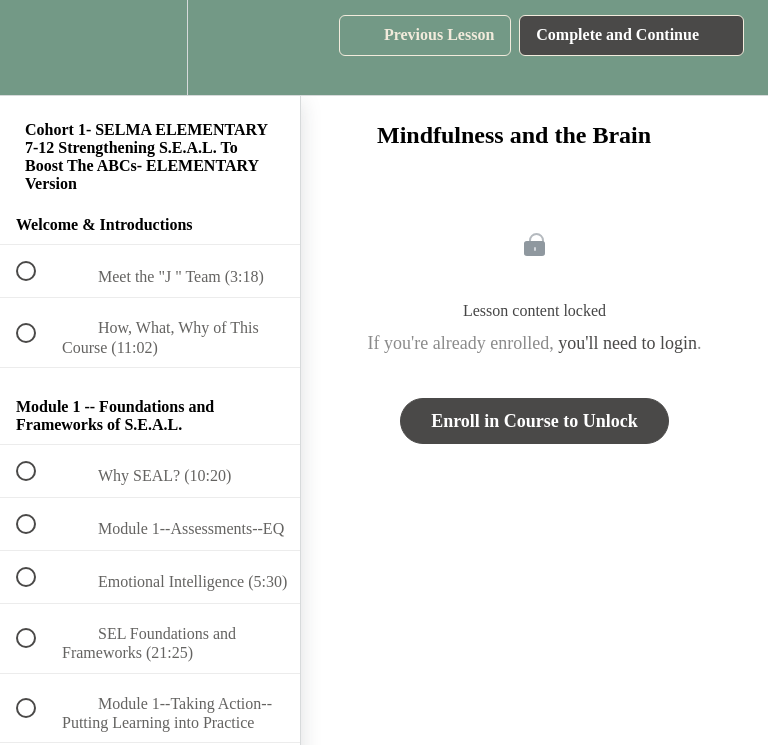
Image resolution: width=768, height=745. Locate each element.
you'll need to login (627, 343)
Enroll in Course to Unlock (534, 421)
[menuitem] (150, 47)
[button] (37, 47)
